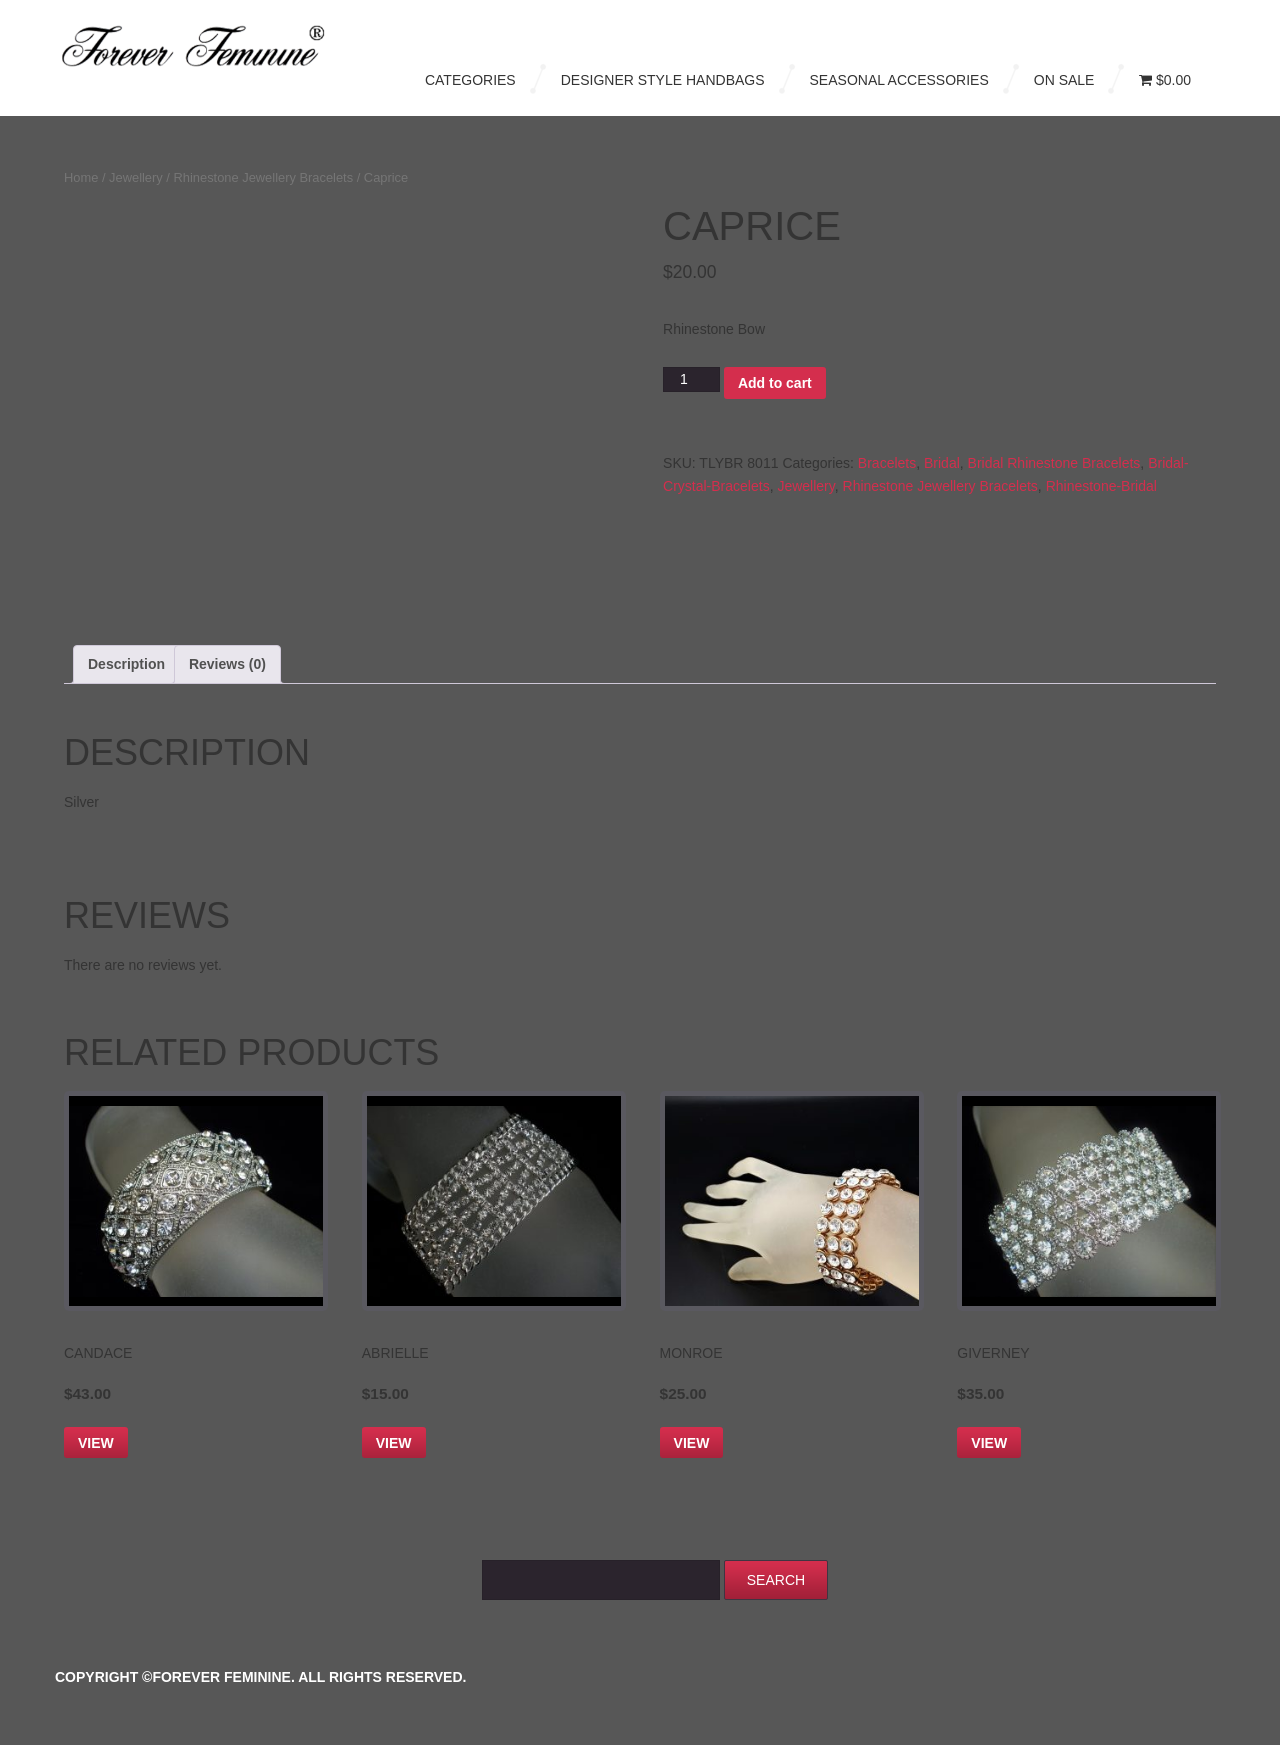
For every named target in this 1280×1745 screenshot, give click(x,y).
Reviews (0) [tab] (227, 664)
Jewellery (136, 177)
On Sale (1064, 80)
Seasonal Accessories (899, 80)
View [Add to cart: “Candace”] (96, 1443)
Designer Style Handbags (663, 80)
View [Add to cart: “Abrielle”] (394, 1443)
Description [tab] (126, 664)
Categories (470, 80)
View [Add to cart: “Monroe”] (692, 1443)
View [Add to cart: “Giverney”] (989, 1443)
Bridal (942, 463)
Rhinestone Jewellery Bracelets (264, 177)
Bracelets (887, 463)
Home (81, 177)
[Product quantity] (691, 379)
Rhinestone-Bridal (1101, 486)
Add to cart (775, 383)
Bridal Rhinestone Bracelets (1054, 463)
